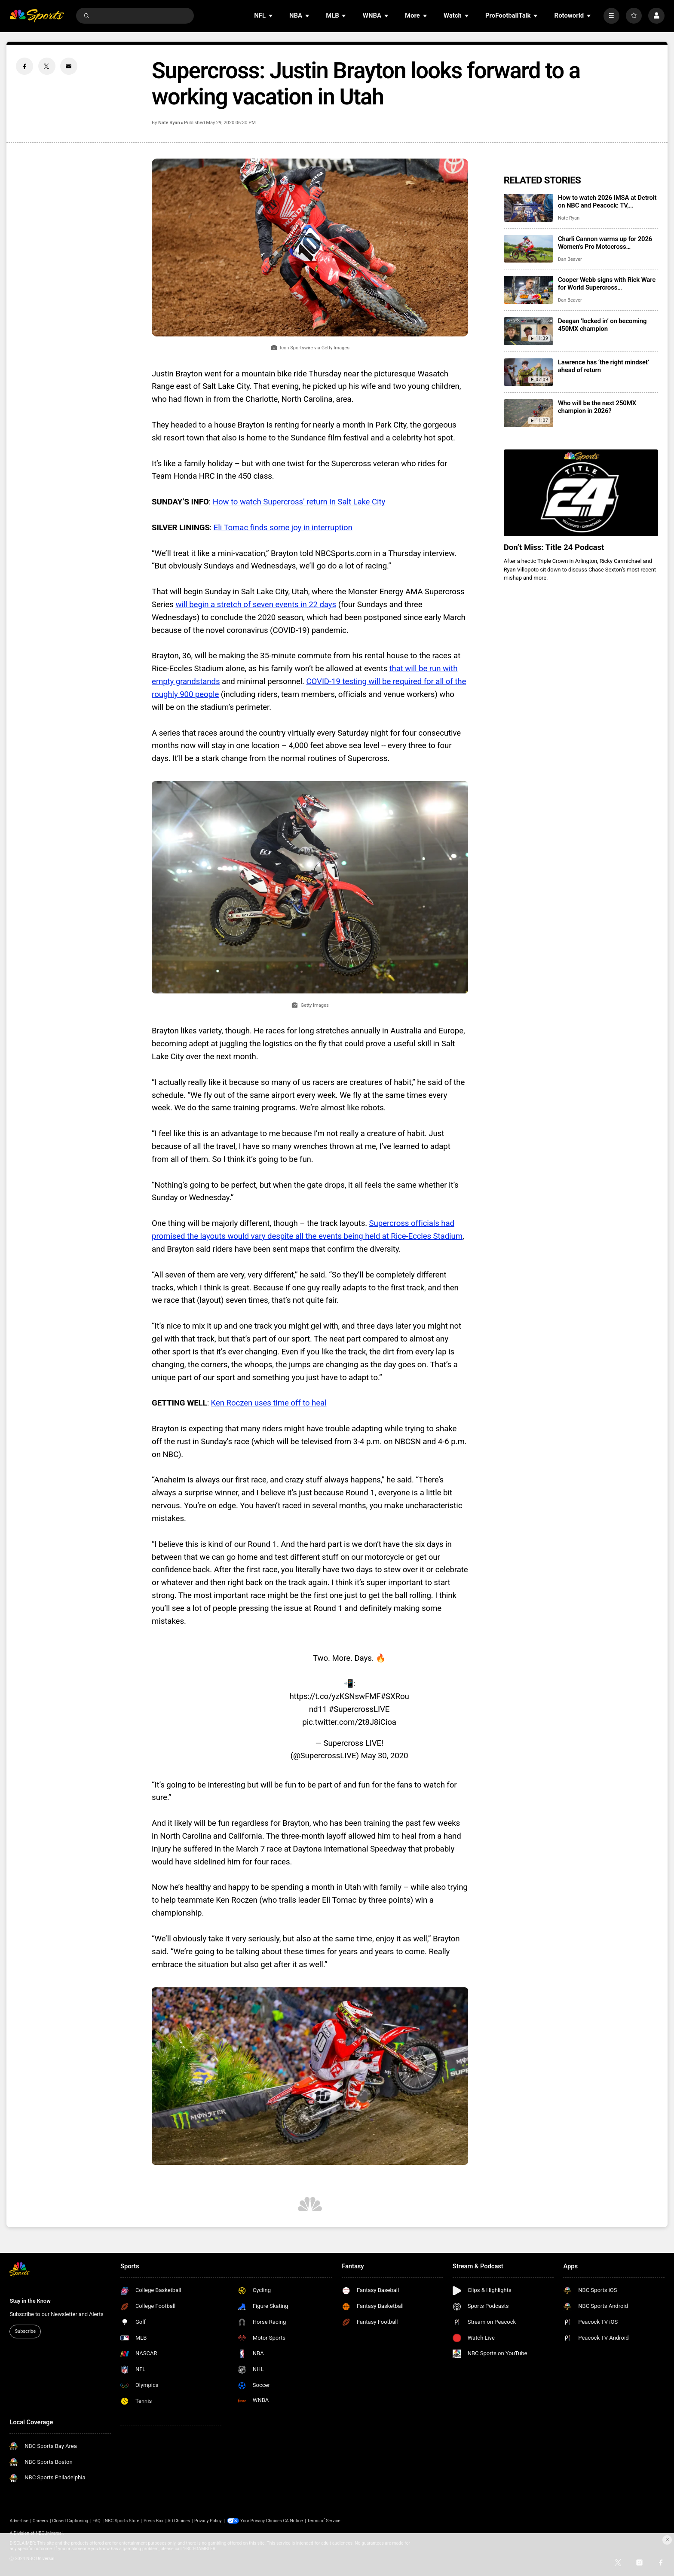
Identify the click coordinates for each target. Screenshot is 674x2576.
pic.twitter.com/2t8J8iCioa (349, 1722)
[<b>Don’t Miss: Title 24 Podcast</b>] (581, 492)
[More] (611, 16)
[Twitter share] (46, 66)
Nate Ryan (169, 122)
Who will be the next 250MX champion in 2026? (597, 407)
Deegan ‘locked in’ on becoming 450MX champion (602, 325)
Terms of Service (323, 2521)
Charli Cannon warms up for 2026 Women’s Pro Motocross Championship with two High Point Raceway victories (606, 243)
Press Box (153, 2521)
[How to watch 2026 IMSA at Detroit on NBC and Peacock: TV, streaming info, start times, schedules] (528, 208)
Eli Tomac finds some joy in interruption (283, 527)
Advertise (18, 2521)
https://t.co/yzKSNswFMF (334, 1696)
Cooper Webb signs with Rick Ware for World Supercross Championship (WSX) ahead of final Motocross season (608, 283)
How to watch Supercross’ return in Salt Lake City (299, 502)
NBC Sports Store (122, 2521)
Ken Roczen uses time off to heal (269, 1403)
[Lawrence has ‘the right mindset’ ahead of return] (528, 372)
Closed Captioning (70, 2521)
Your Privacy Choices (261, 2521)
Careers (40, 2521)
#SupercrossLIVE (359, 1709)
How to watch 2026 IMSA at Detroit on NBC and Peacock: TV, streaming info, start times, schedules (607, 201)
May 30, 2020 (384, 1755)
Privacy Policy (208, 2521)
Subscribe (25, 2331)
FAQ (96, 2521)
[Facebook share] (24, 66)
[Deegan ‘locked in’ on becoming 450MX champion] (528, 331)
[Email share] (68, 66)
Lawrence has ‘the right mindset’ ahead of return (603, 366)
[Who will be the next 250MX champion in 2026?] (528, 413)
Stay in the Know (29, 2301)
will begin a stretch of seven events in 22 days (255, 604)
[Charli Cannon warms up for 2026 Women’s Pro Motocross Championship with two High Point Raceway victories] (528, 249)
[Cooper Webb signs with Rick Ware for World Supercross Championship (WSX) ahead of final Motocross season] (528, 290)
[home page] (36, 15)
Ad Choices (179, 2521)
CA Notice (293, 2521)
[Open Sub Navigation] (271, 16)
